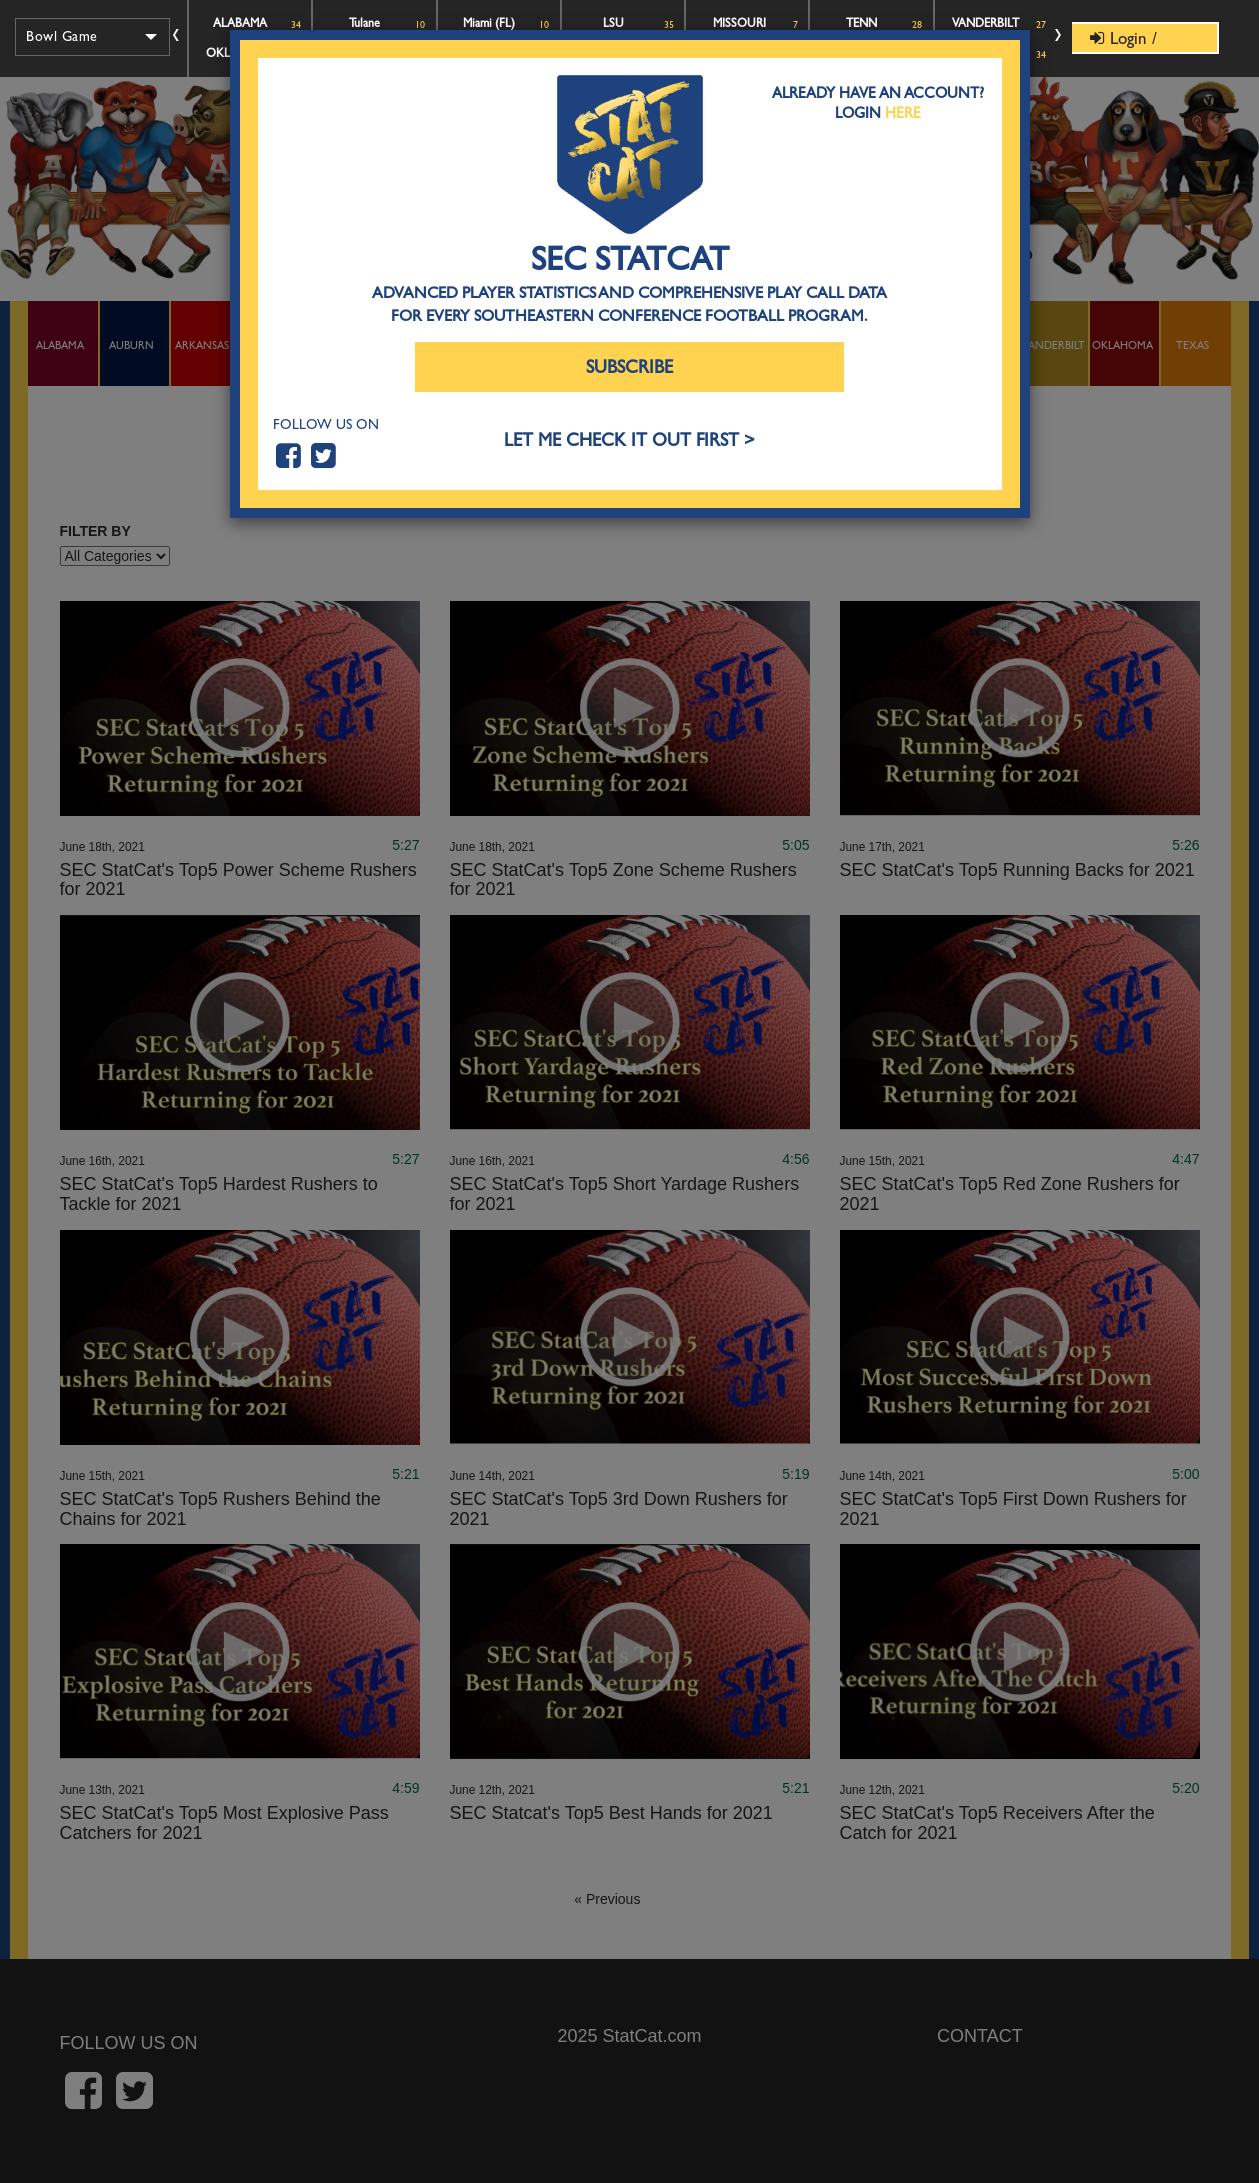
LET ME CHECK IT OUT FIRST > (629, 440)
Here (903, 113)
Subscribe (629, 367)
